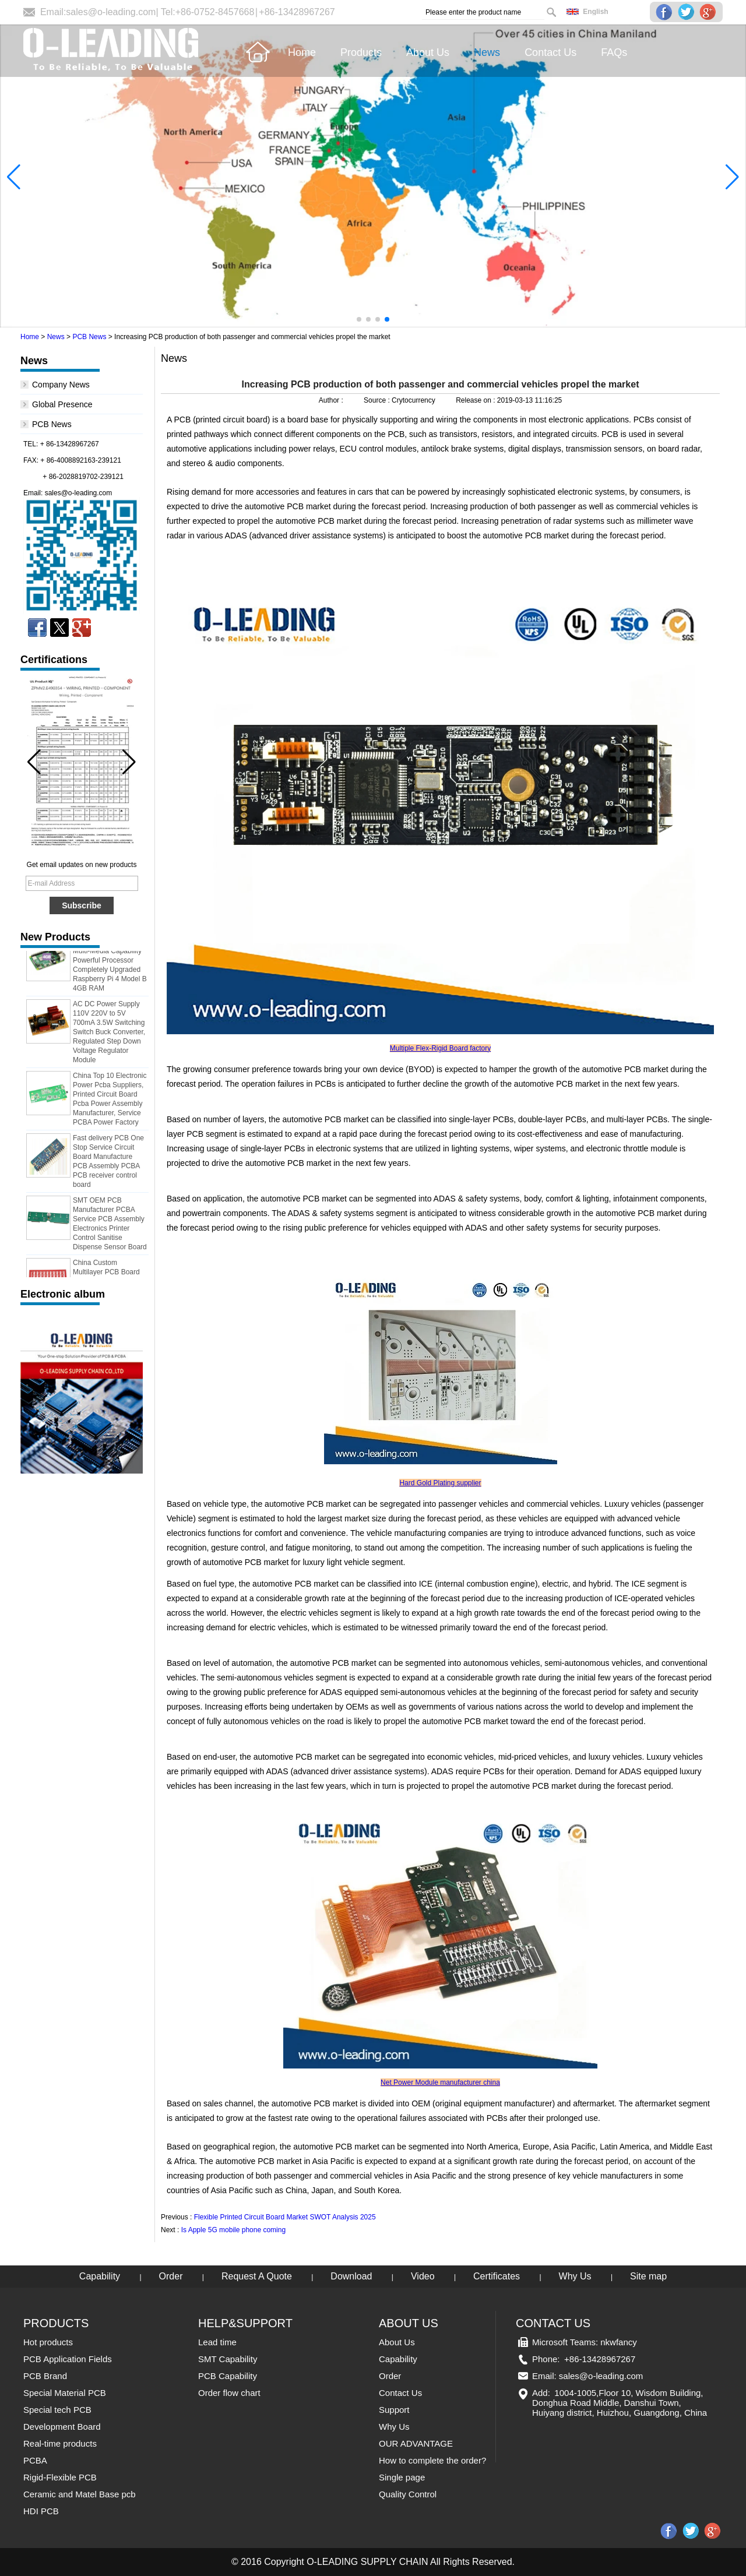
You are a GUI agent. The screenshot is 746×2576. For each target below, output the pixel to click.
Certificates (496, 2276)
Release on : (476, 400)
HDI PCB (41, 2511)
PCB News (89, 337)
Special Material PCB (64, 2393)
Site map (648, 2276)
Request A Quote (256, 2276)
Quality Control (408, 2494)
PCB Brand (45, 2376)
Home (29, 337)
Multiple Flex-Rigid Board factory (440, 1048)
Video (423, 2276)
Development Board (62, 2426)
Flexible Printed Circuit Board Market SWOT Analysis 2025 (285, 2217)
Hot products (48, 2342)
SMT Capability (227, 2359)
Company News (61, 384)
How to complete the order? (432, 2460)
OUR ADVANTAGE (416, 2443)
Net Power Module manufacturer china (440, 2082)
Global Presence (62, 404)
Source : (378, 400)
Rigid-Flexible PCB (60, 2477)
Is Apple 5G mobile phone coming (233, 2230)
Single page (402, 2477)
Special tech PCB (57, 2410)
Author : (332, 400)
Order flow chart (229, 2393)
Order (171, 2276)
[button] (359, 319)
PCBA (35, 2460)
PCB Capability (227, 2376)
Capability (99, 2276)
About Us (397, 2342)
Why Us (575, 2276)
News (56, 337)
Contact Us (400, 2393)
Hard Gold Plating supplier (440, 1483)
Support (394, 2410)
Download (351, 2276)
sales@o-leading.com (111, 12)
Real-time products (60, 2443)
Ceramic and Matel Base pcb (79, 2494)
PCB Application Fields (67, 2359)
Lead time (217, 2342)
